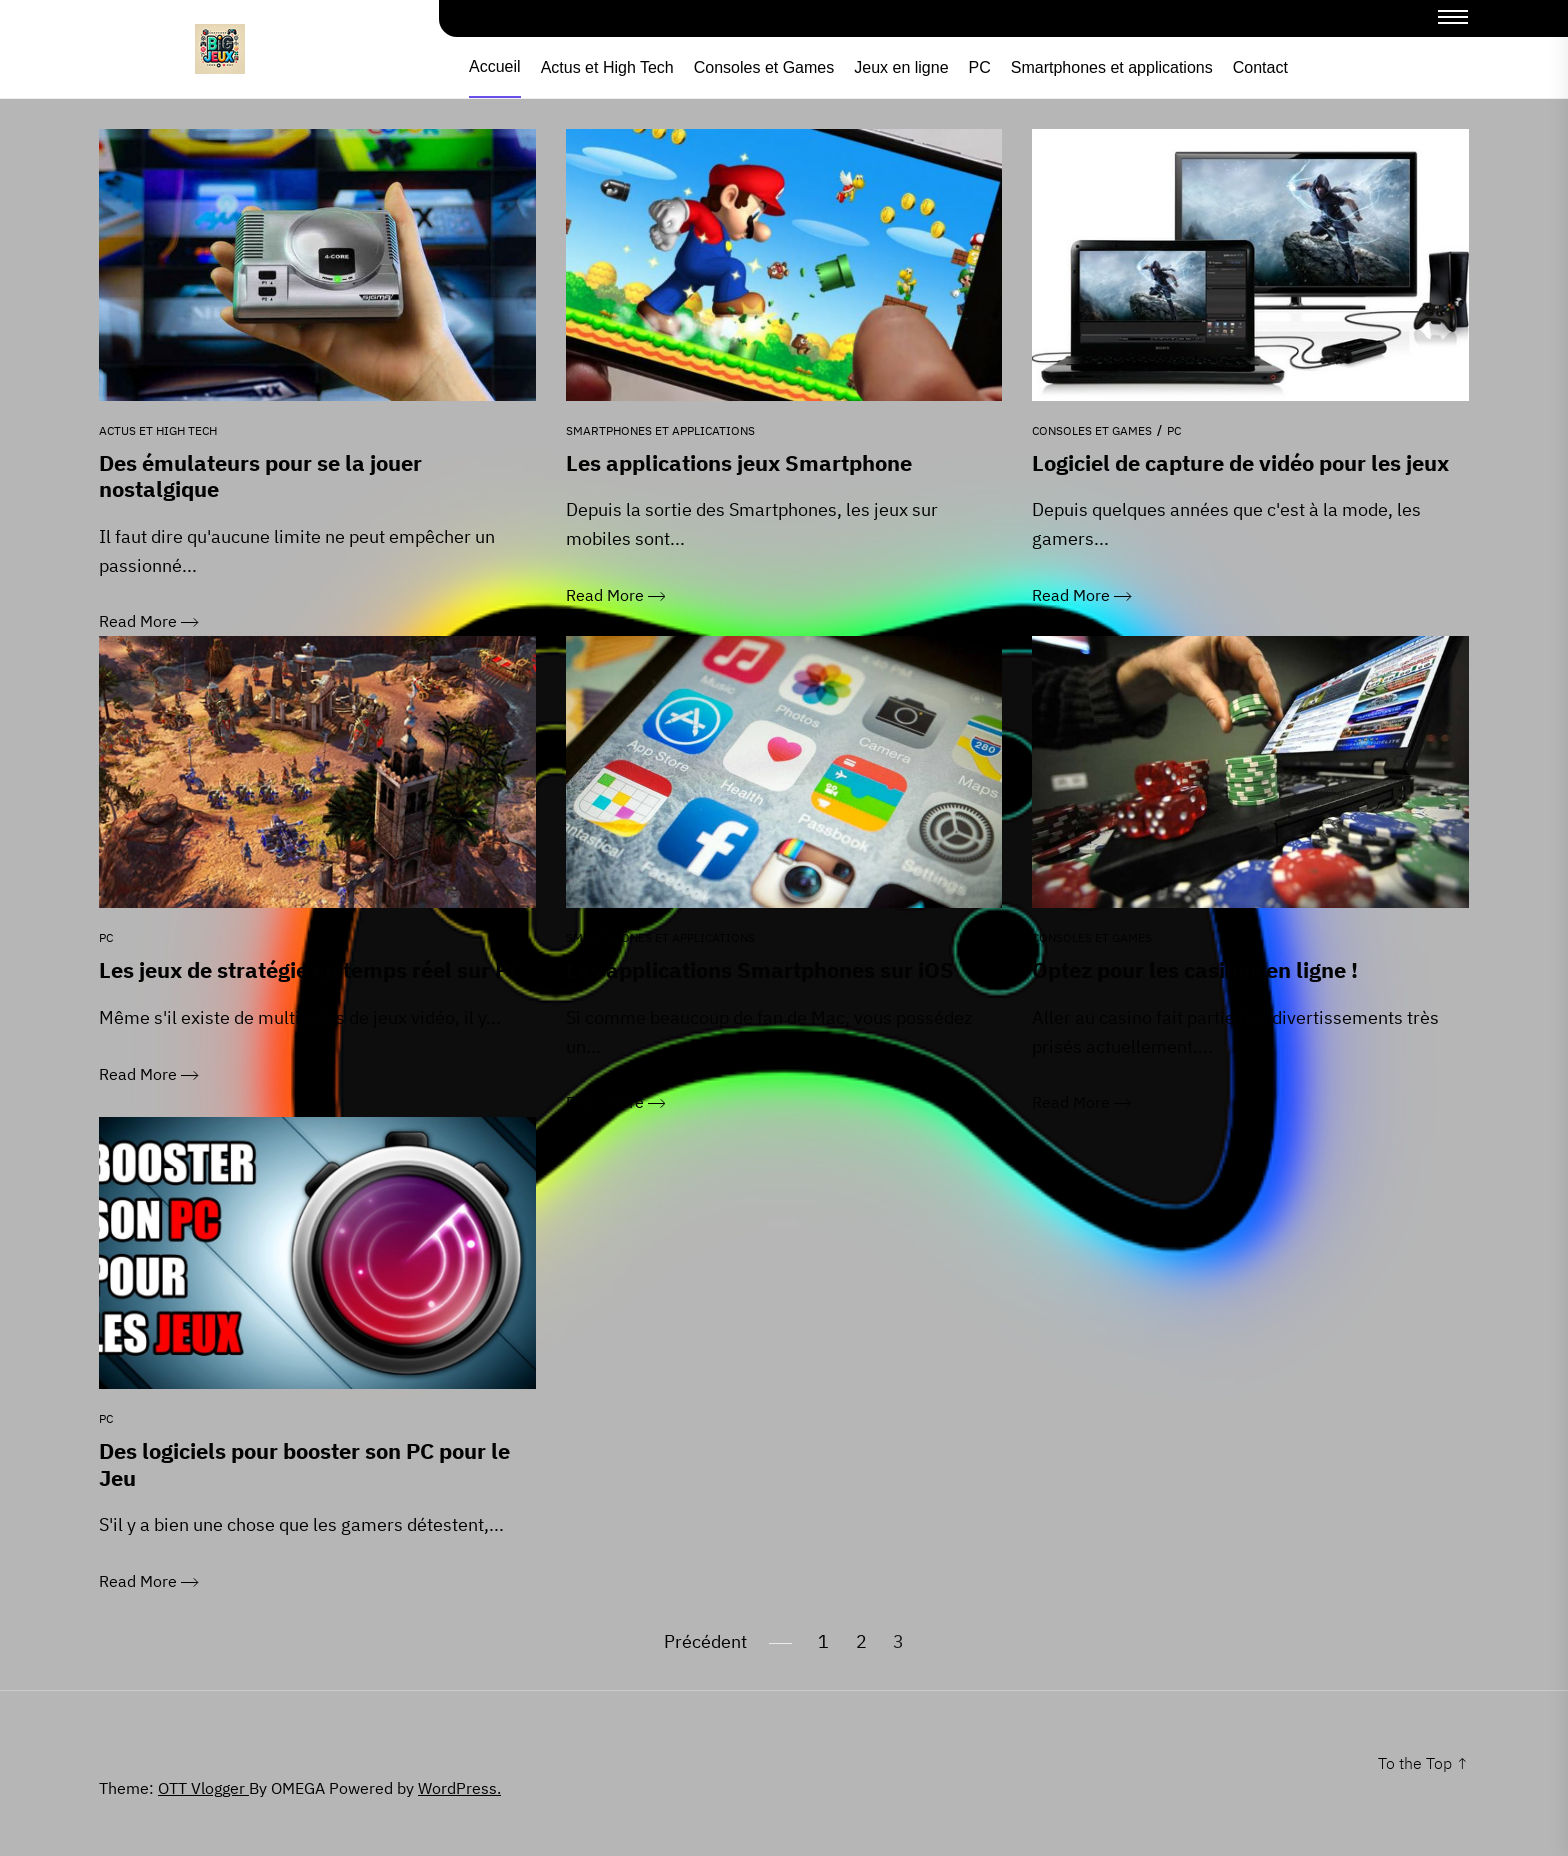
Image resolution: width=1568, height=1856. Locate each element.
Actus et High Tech (607, 68)
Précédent (705, 1635)
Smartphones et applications (1112, 68)
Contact (1260, 68)
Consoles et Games (764, 68)
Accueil (495, 67)
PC (980, 68)
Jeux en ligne (901, 68)
